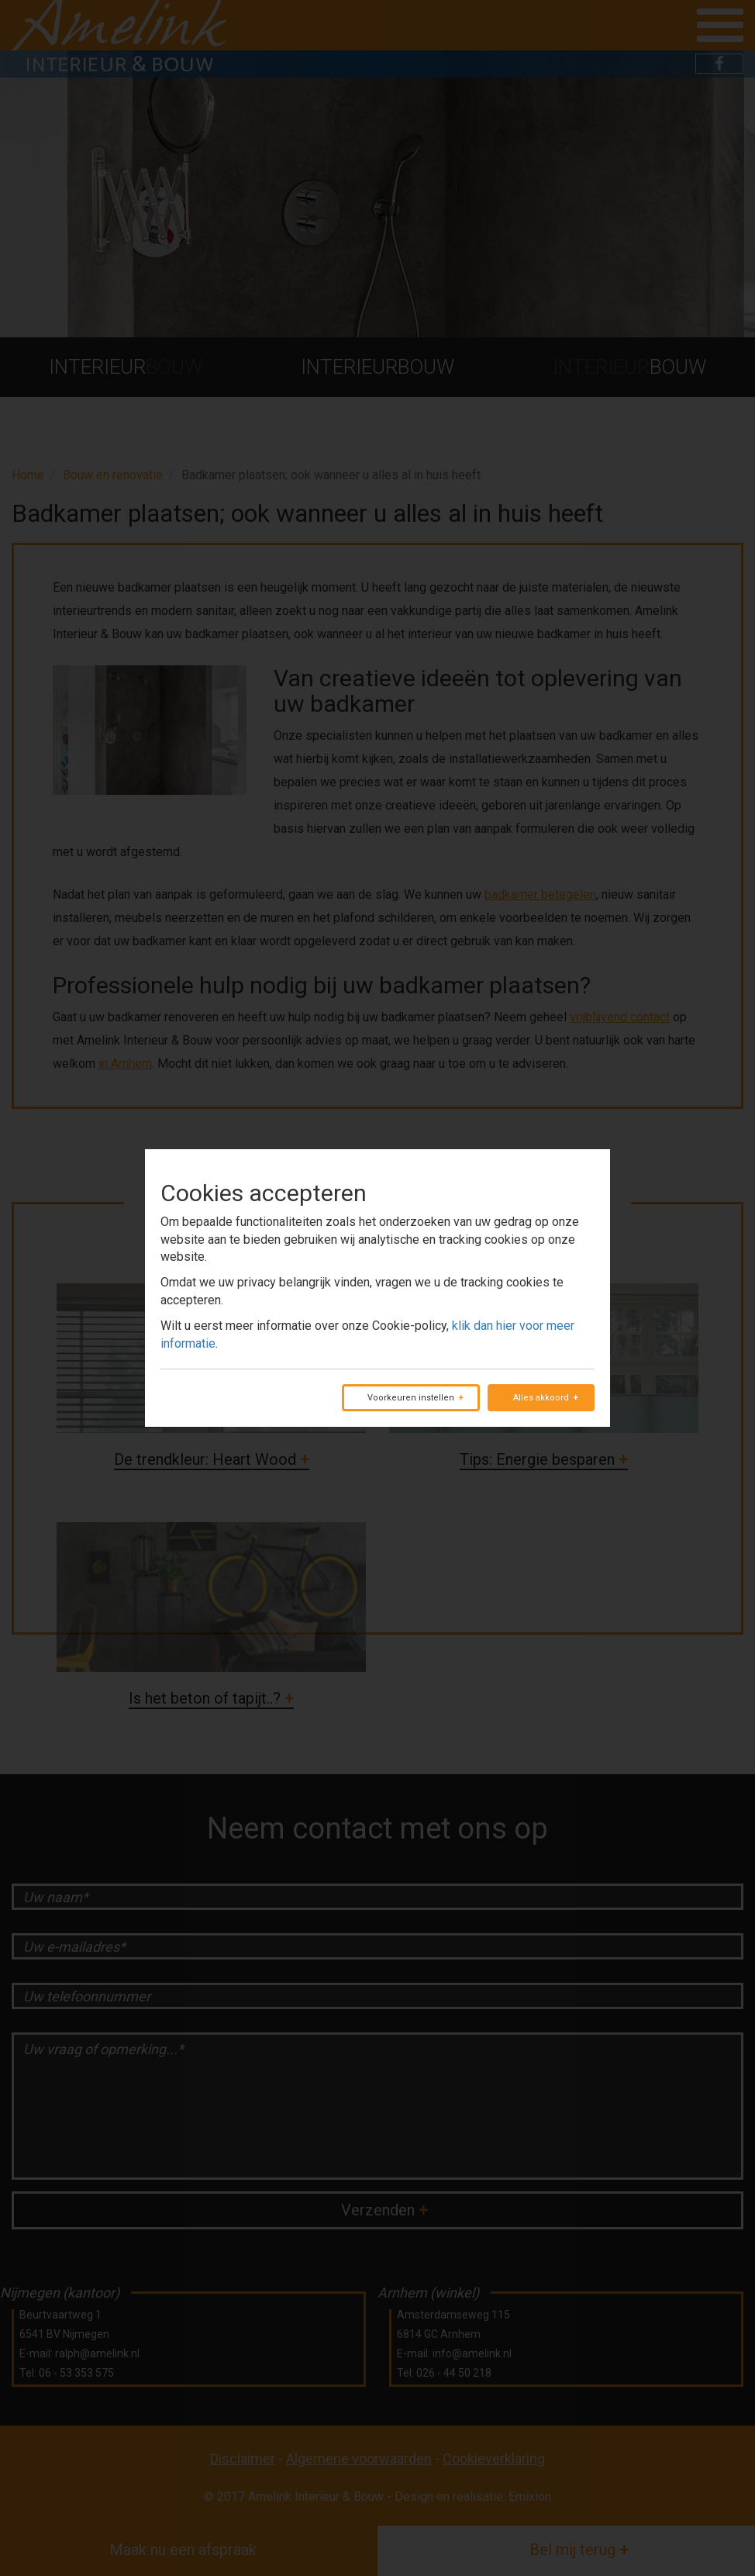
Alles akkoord (541, 1398)
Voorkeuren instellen (410, 1398)
